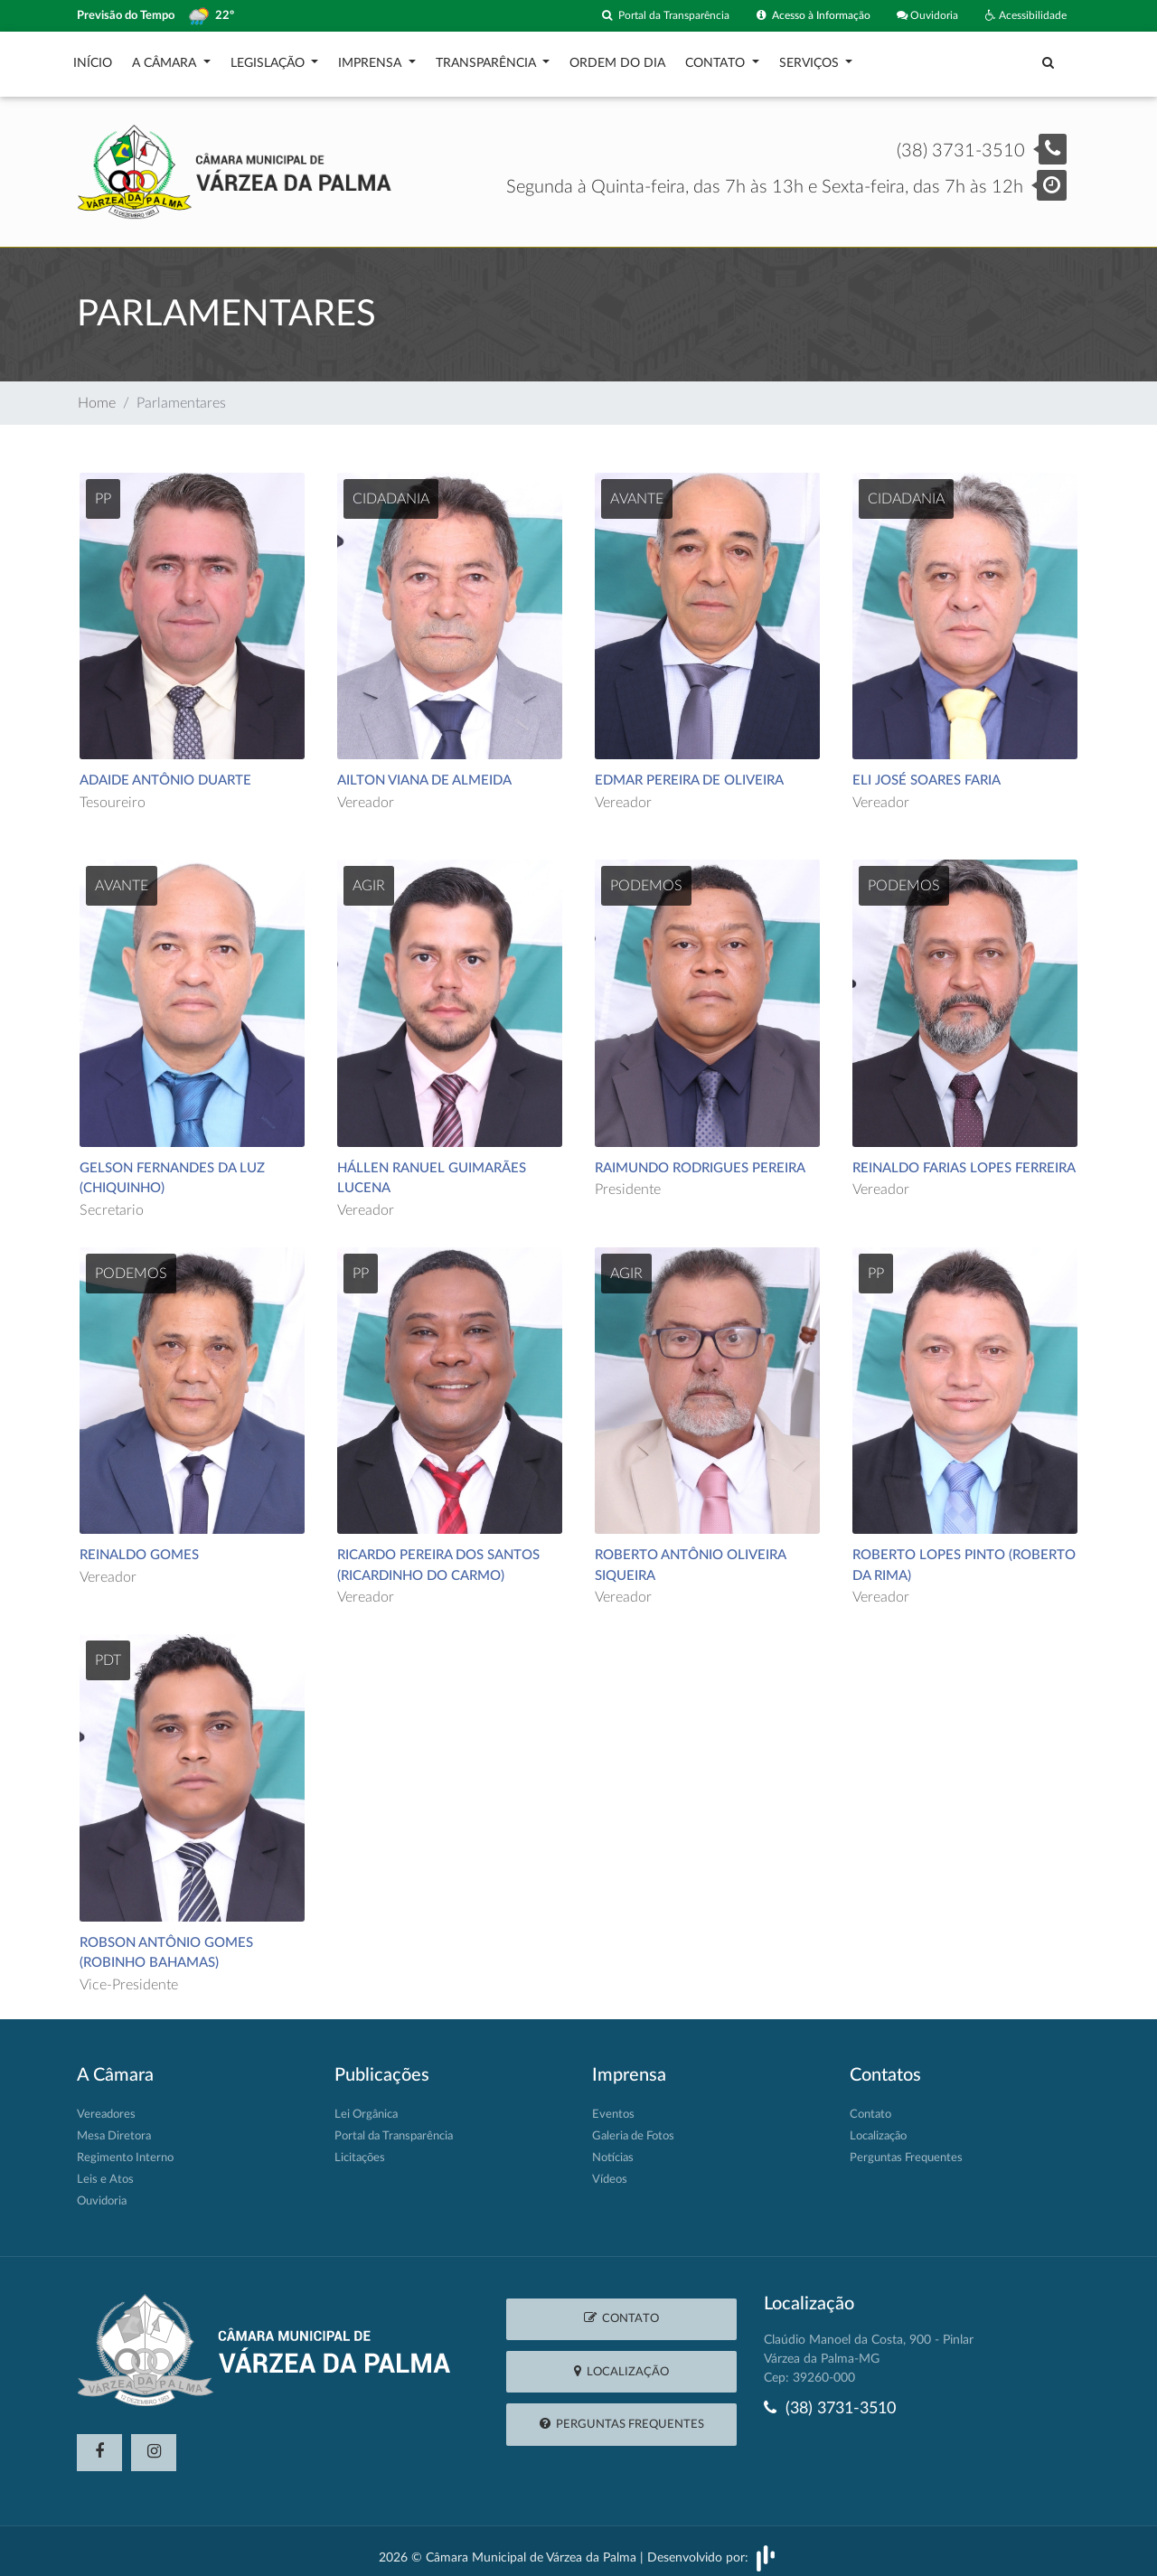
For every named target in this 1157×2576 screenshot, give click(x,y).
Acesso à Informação (800, 16)
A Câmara (166, 58)
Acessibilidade (1024, 16)
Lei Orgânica (366, 2105)
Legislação (269, 58)
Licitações (359, 2149)
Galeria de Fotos (633, 2127)
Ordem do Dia (617, 58)
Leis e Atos (105, 2170)
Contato (716, 58)
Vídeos (609, 2170)
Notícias (613, 2149)
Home (97, 394)
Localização (878, 2127)
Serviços (810, 58)
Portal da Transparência (644, 16)
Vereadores (106, 2105)
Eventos (613, 2105)
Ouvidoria (921, 16)
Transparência (488, 58)
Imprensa (371, 58)
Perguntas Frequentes (906, 2149)
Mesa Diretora (114, 2127)
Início (92, 58)
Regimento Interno (125, 2149)
